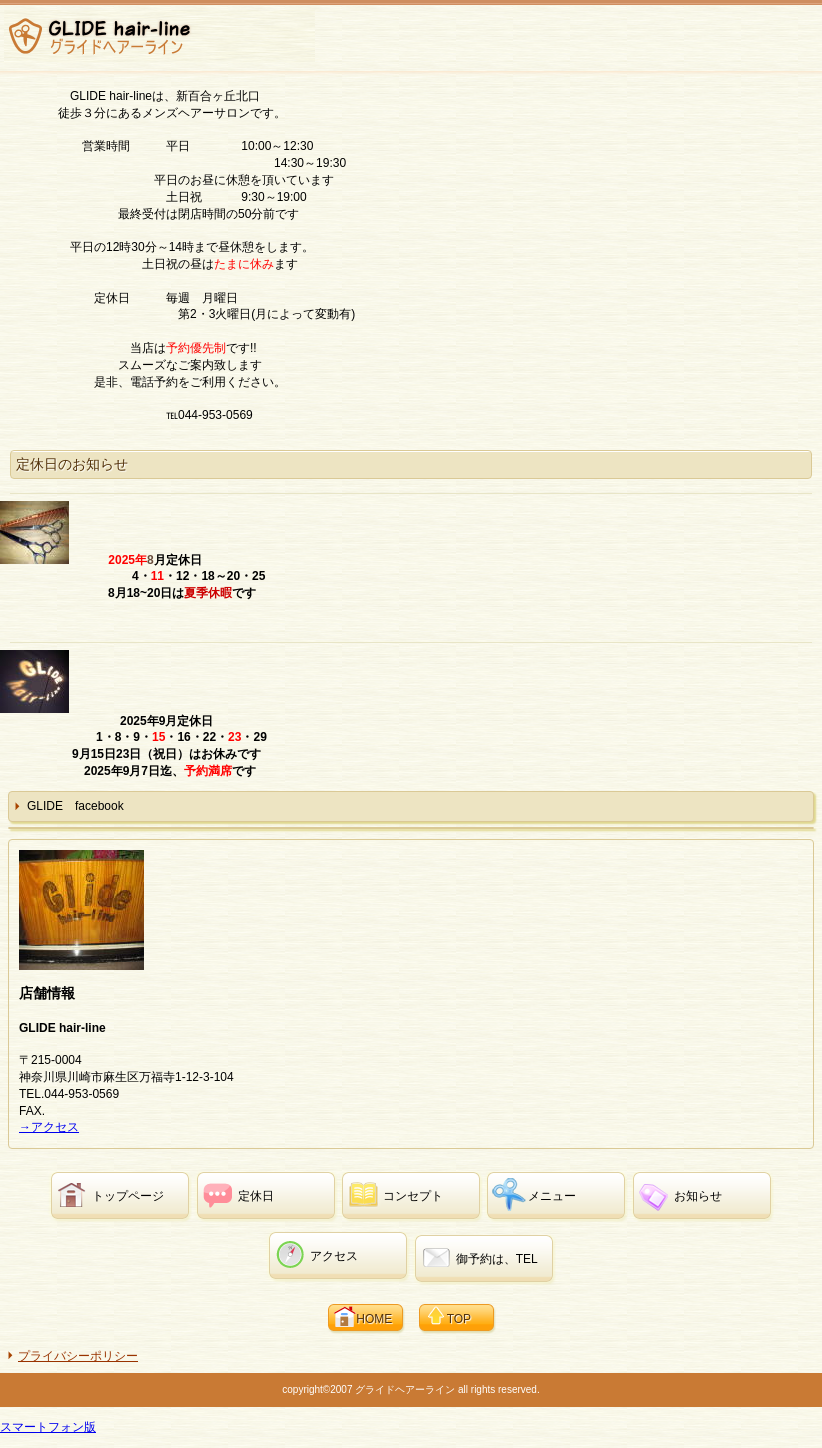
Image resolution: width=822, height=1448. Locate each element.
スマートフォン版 (48, 1427)
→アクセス (49, 1127)
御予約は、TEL (497, 1259)
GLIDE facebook (75, 806)
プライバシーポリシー (78, 1356)
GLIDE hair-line (159, 36)
